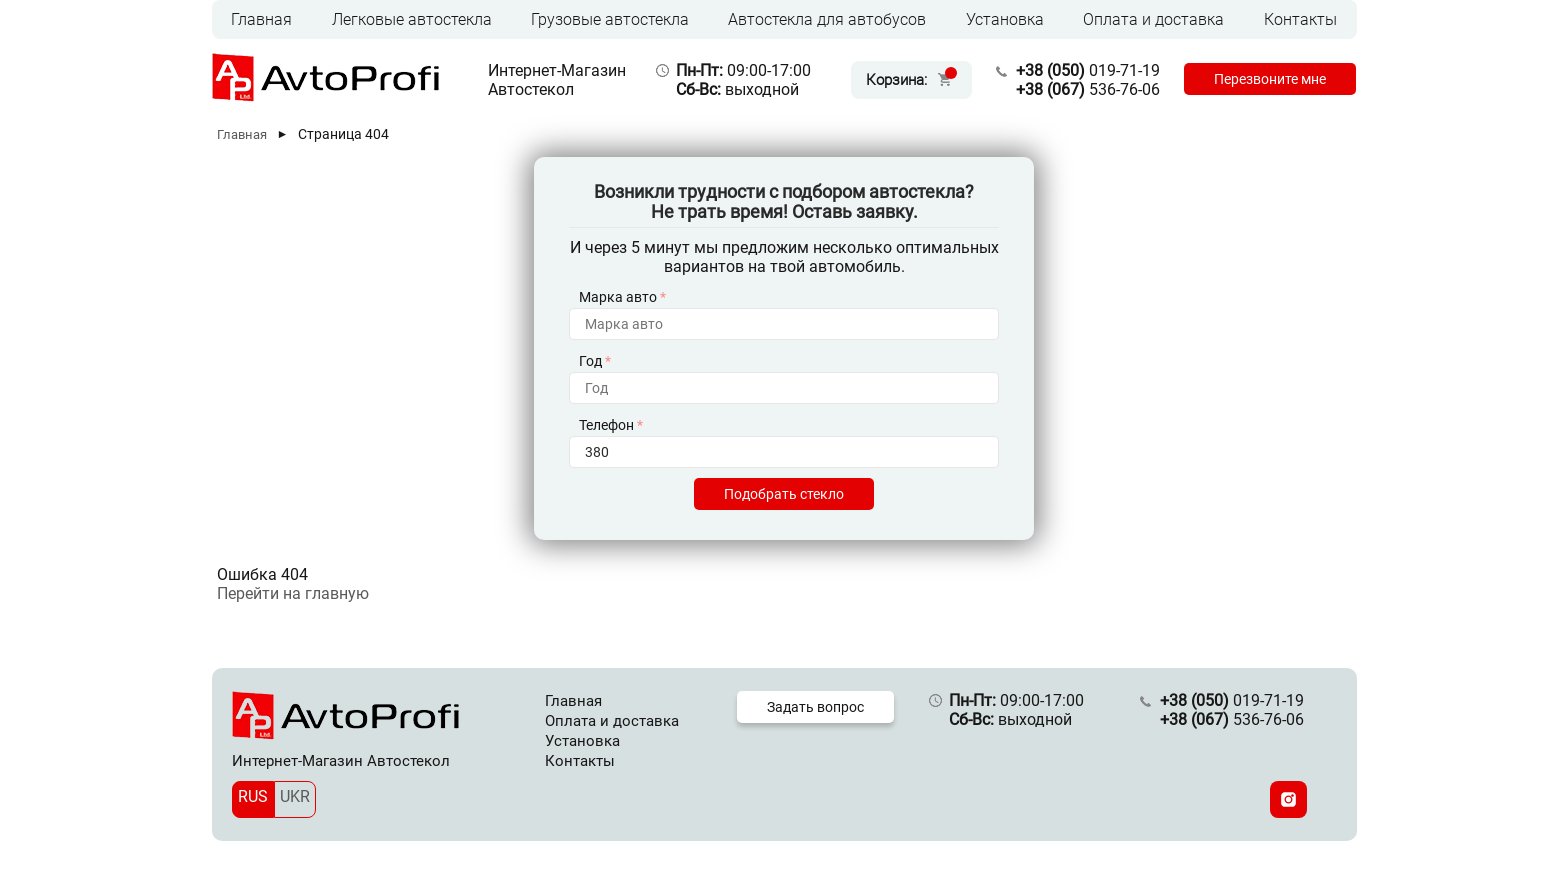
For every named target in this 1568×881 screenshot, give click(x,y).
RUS (253, 796)
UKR (295, 796)
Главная (261, 19)
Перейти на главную (293, 593)
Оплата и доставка (1153, 19)
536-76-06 (1088, 89)
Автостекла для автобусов (827, 19)
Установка (1005, 19)
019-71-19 (1088, 70)
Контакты (1300, 19)
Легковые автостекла (412, 19)
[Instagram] (1288, 799)
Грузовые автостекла (610, 19)
